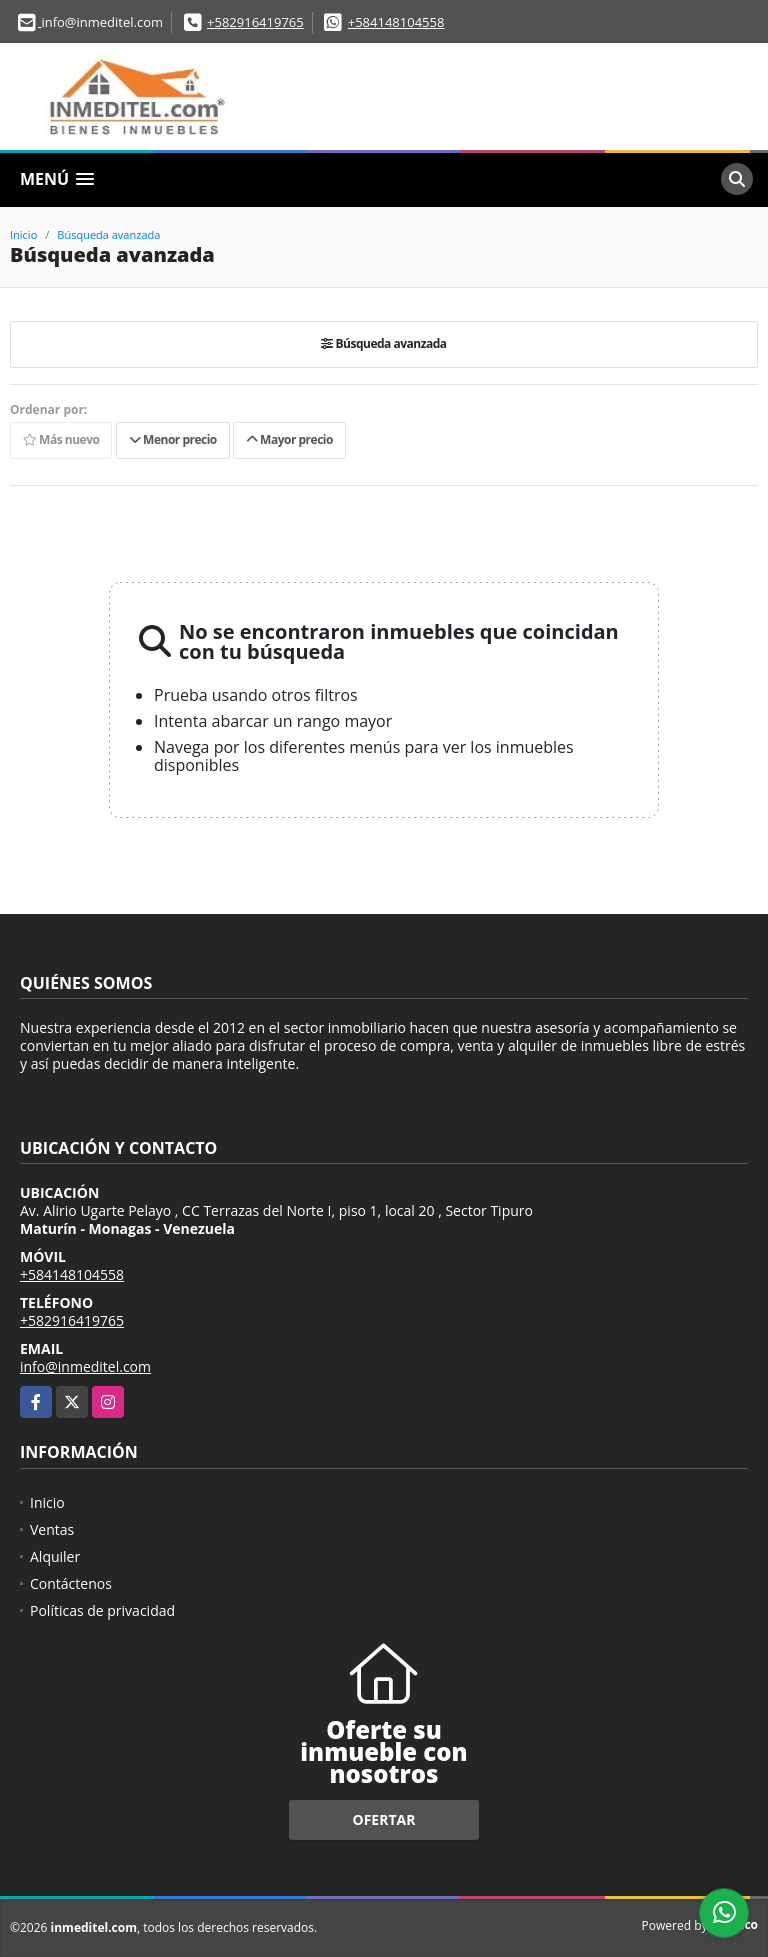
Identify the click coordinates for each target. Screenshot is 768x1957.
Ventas (52, 1529)
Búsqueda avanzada (108, 234)
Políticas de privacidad (102, 1610)
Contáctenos (71, 1583)
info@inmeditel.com (85, 1366)
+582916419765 (255, 22)
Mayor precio (289, 439)
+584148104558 (396, 22)
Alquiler (55, 1556)
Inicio (23, 234)
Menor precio (173, 439)
